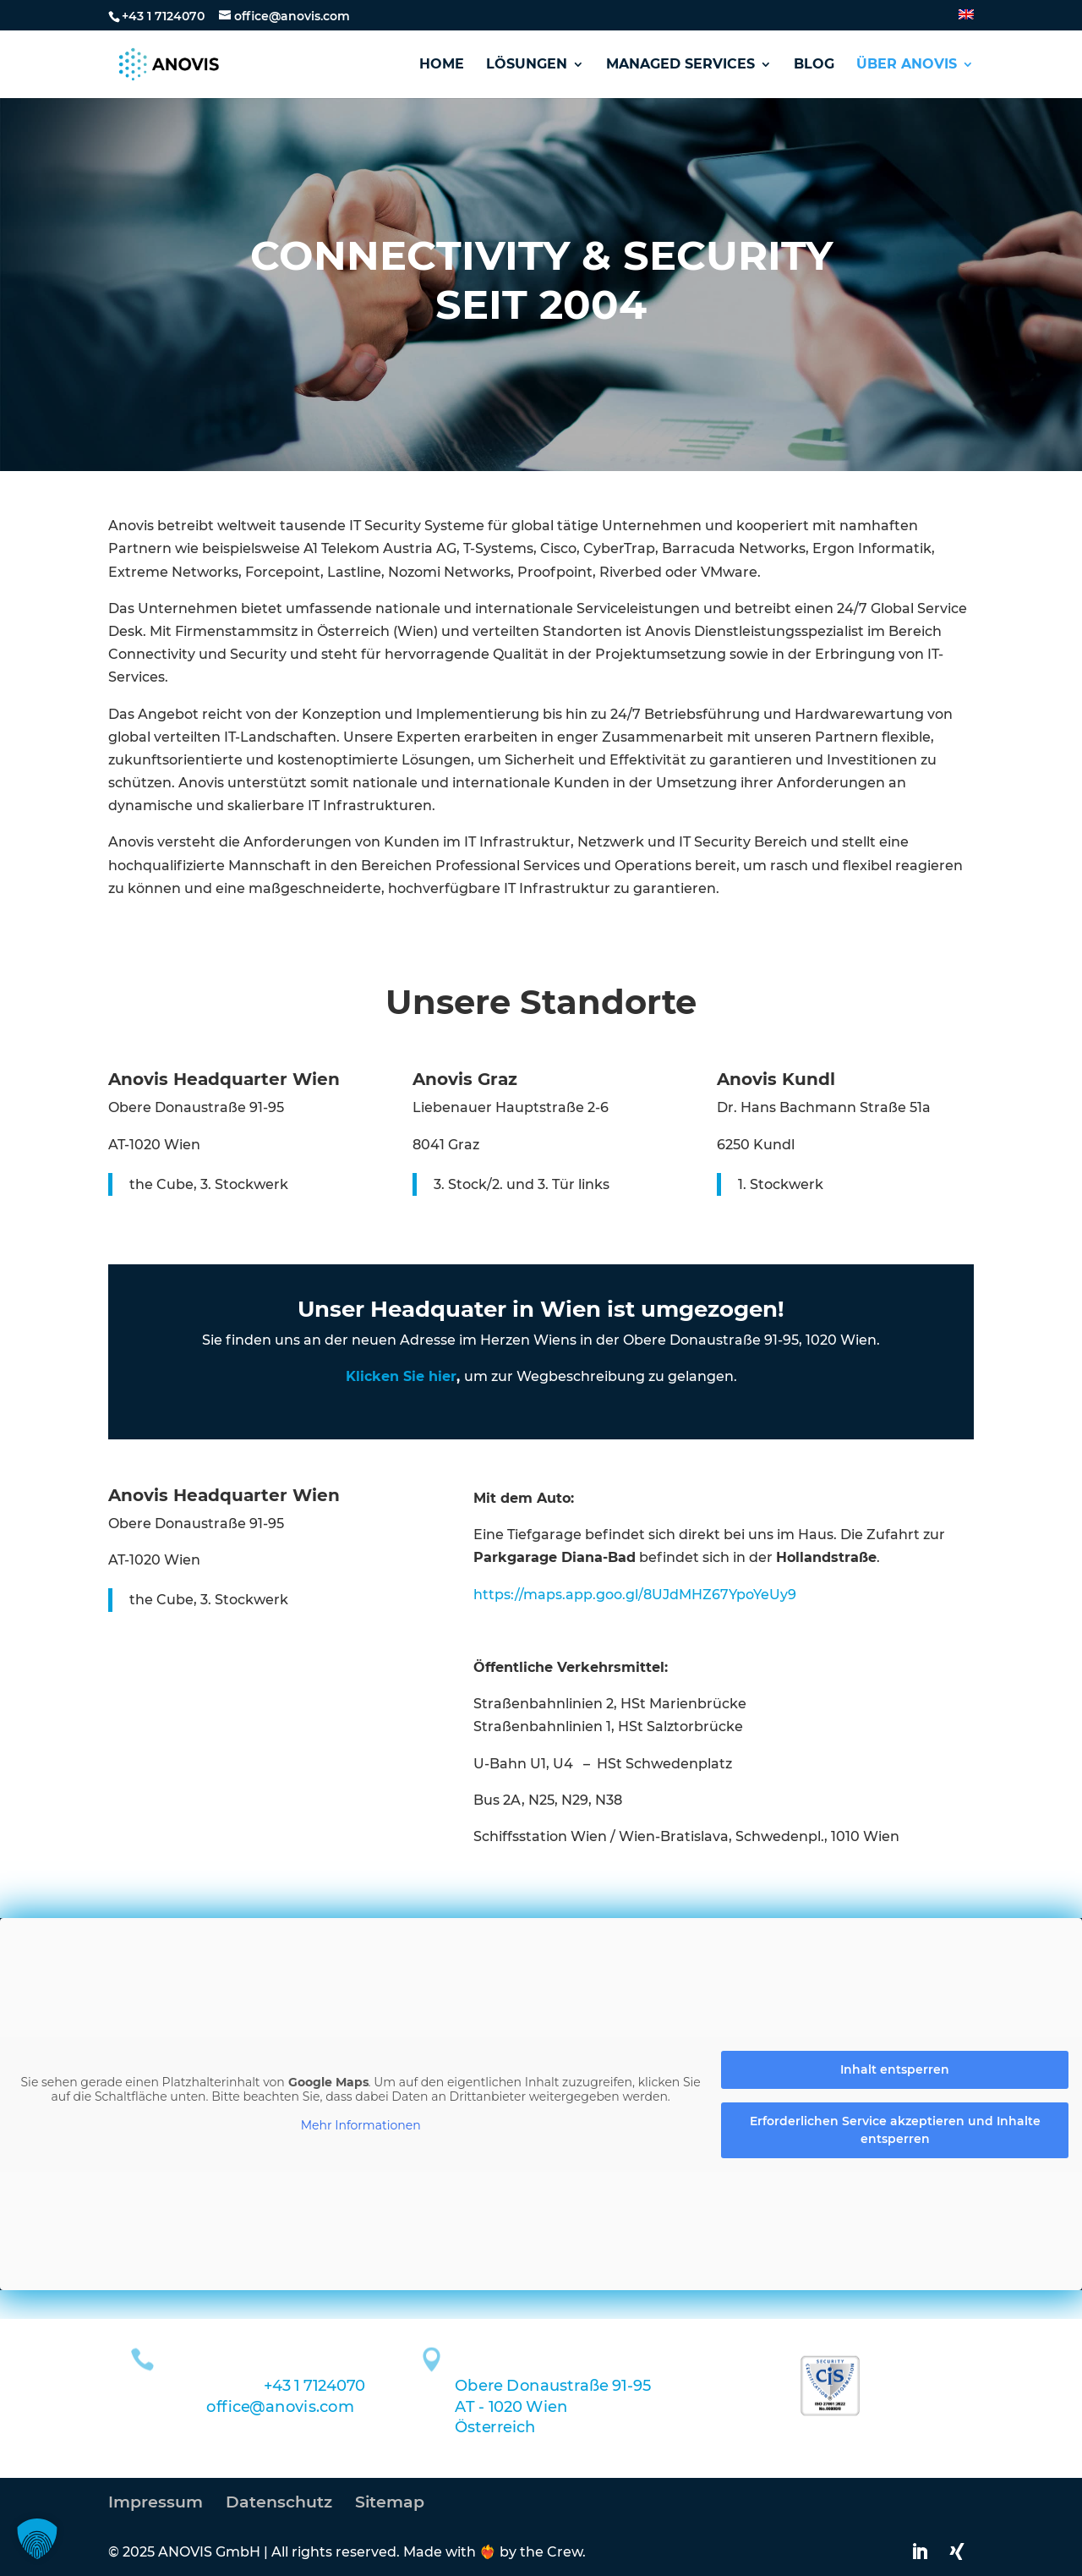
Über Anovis (906, 65)
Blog (814, 65)
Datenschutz (279, 2502)
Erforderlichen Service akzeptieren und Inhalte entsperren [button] (895, 2129)
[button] (37, 2539)
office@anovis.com (280, 2406)
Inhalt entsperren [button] (894, 2069)
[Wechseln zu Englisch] (966, 19)
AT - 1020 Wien (511, 2406)
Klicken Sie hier (401, 1376)
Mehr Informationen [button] (361, 2125)
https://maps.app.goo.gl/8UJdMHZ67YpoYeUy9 (634, 1595)
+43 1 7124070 (163, 16)
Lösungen (526, 65)
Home (441, 65)
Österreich (495, 2427)
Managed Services (680, 65)
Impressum (155, 2502)
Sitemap (389, 2502)
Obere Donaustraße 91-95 (552, 2385)
